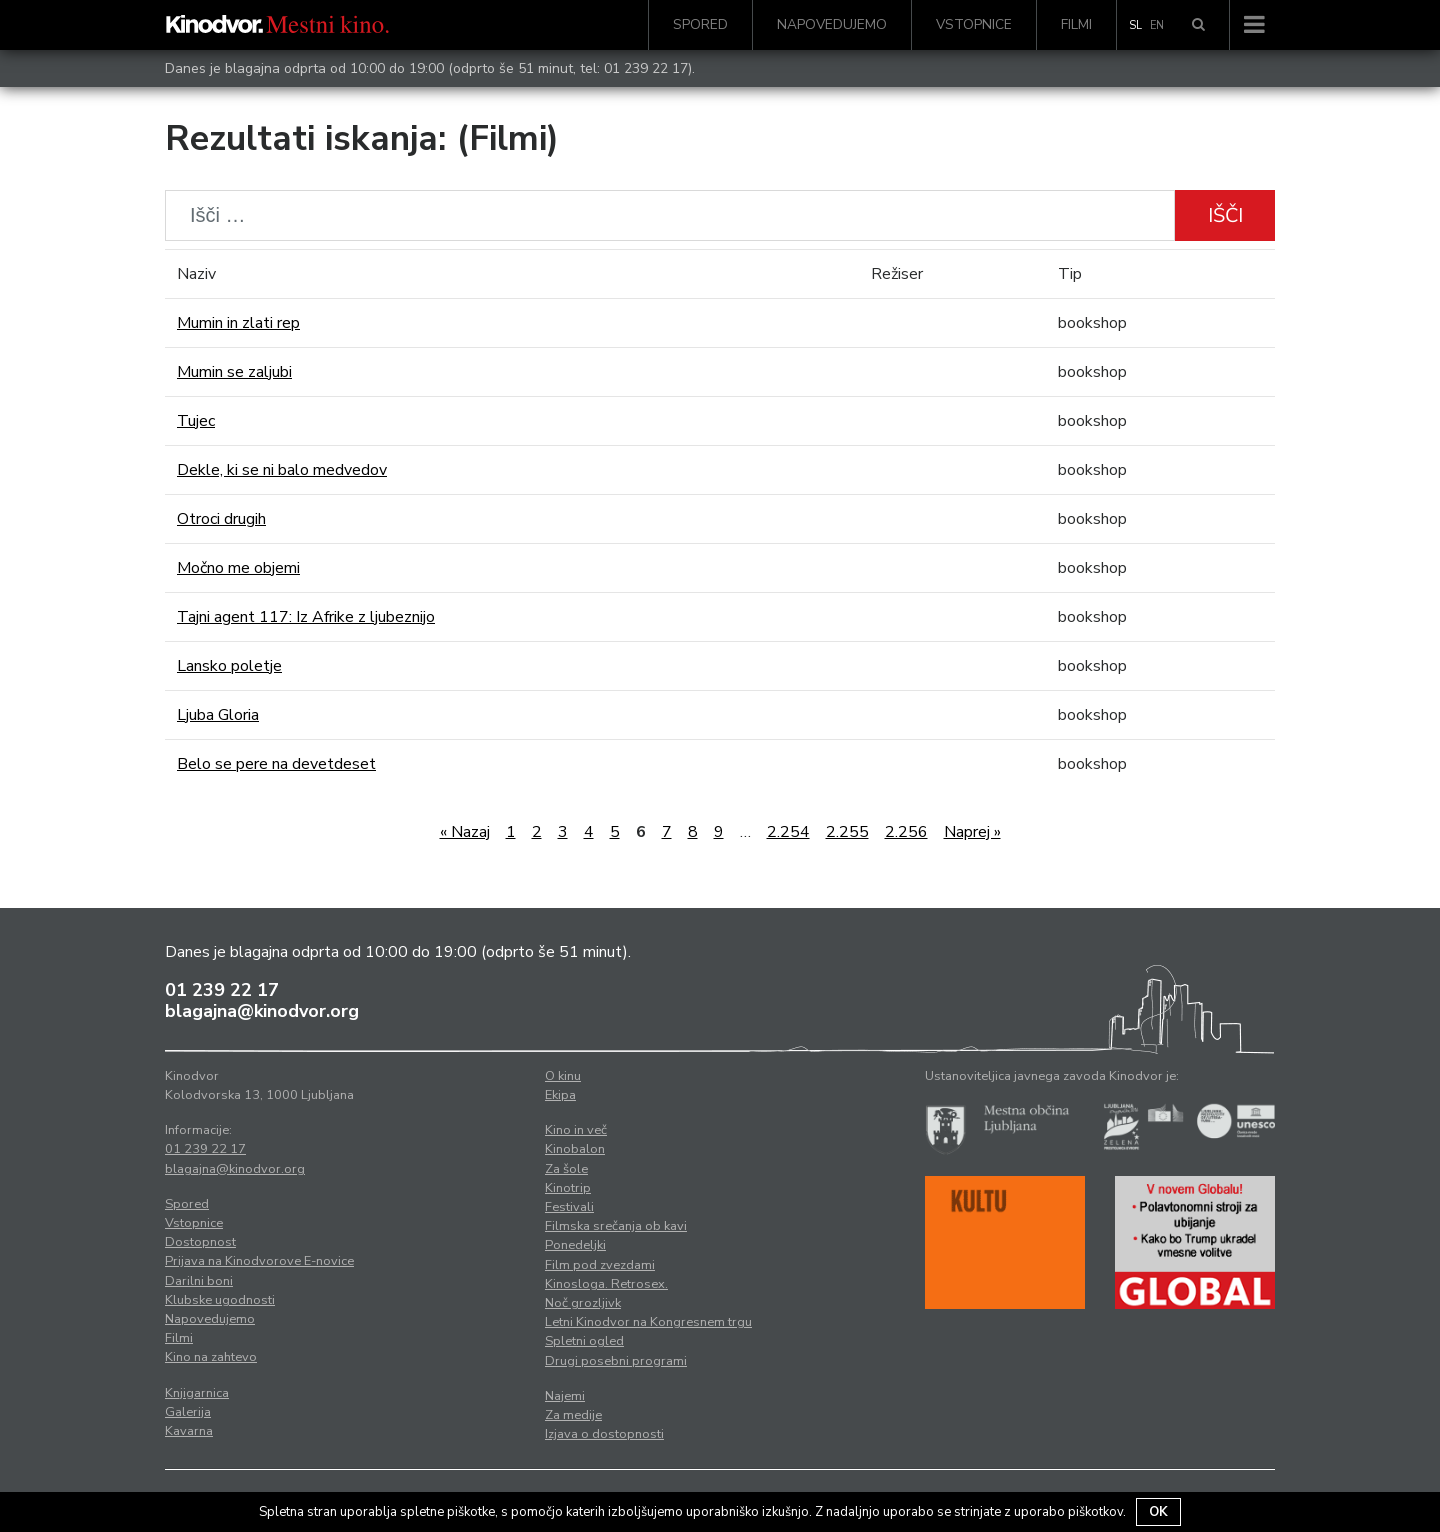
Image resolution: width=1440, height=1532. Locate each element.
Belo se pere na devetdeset (276, 764)
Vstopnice (974, 24)
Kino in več (576, 1130)
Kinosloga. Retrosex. (606, 1284)
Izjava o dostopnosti (604, 1434)
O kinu (563, 1076)
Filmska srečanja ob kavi (616, 1226)
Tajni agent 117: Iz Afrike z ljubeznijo (306, 617)
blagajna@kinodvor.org (262, 1011)
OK (1158, 1512)
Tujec (196, 421)
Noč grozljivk (583, 1303)
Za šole (566, 1169)
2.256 (906, 832)
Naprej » (972, 832)
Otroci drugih (221, 519)
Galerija (188, 1412)
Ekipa (560, 1095)
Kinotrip (568, 1188)
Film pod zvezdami (600, 1265)
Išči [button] (1225, 215)
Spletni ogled (584, 1341)
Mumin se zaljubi (234, 372)
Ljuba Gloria (218, 715)
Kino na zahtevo (211, 1357)
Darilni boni (199, 1281)
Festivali (569, 1207)
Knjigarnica (197, 1393)
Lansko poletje (229, 666)
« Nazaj (465, 832)
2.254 (788, 832)
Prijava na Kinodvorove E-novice (259, 1261)
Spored (700, 24)
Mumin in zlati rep (238, 323)
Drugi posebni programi (616, 1361)
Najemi (565, 1396)
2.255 (847, 832)
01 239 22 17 (646, 68)
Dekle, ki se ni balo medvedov (282, 470)
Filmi (1076, 24)
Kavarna (189, 1431)
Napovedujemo (832, 24)
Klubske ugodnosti (220, 1300)
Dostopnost (200, 1242)
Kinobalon (575, 1149)
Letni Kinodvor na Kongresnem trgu (648, 1322)
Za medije (573, 1415)
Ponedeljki (575, 1245)
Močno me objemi (238, 568)
